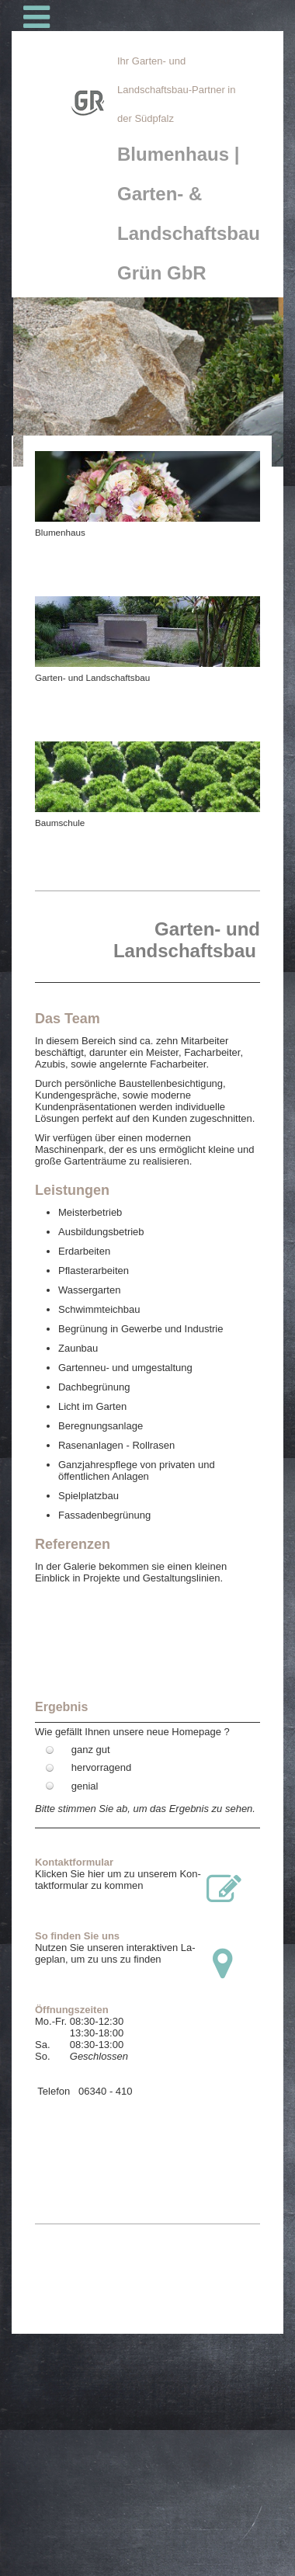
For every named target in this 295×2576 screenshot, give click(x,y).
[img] (65, 198)
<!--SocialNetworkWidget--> (147, 2136)
